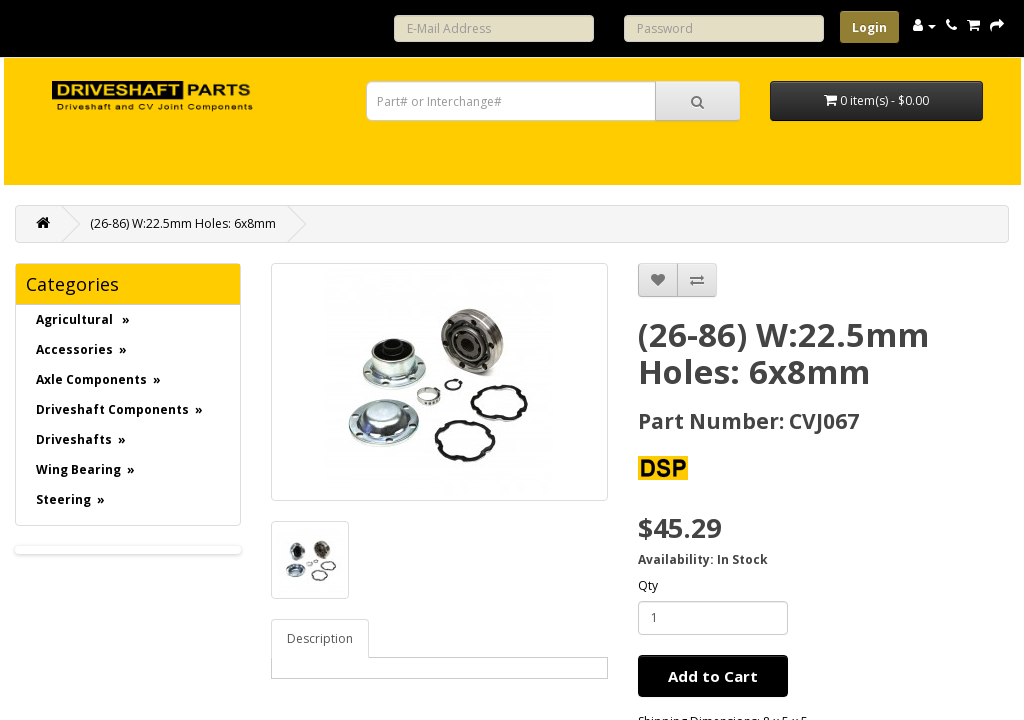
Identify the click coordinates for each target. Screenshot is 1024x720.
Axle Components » (98, 379)
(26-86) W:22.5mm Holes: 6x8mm (183, 223)
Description (320, 638)
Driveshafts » (81, 439)
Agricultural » (83, 319)
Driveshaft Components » (119, 409)
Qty (648, 585)
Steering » (70, 499)
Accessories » (81, 349)
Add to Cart (713, 676)
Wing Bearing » (85, 469)
